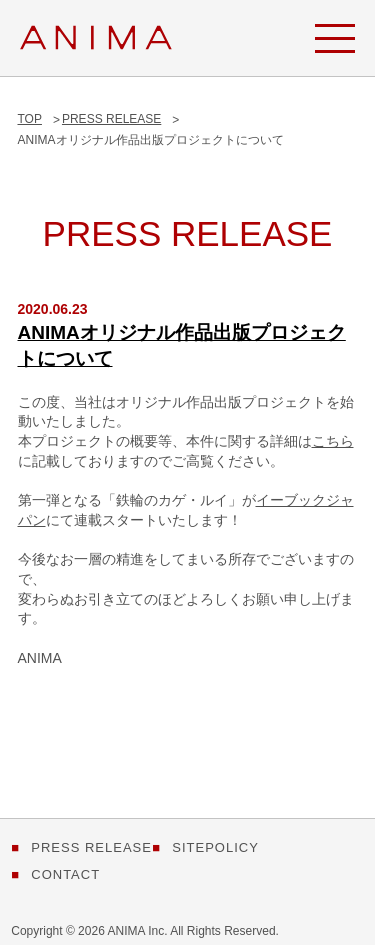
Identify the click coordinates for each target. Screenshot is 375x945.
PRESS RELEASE (111, 119)
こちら (333, 441)
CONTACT (65, 874)
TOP (30, 119)
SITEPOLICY (215, 847)
